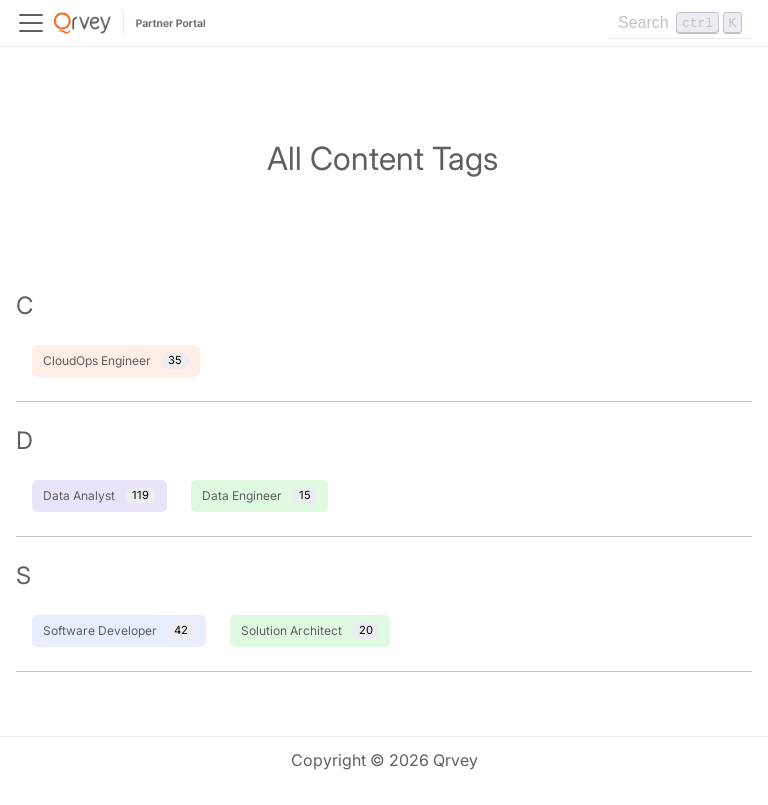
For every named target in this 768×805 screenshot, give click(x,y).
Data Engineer (260, 496)
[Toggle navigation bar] (31, 23)
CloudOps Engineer (116, 361)
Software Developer (119, 630)
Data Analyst (99, 496)
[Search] (680, 23)
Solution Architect (310, 630)
